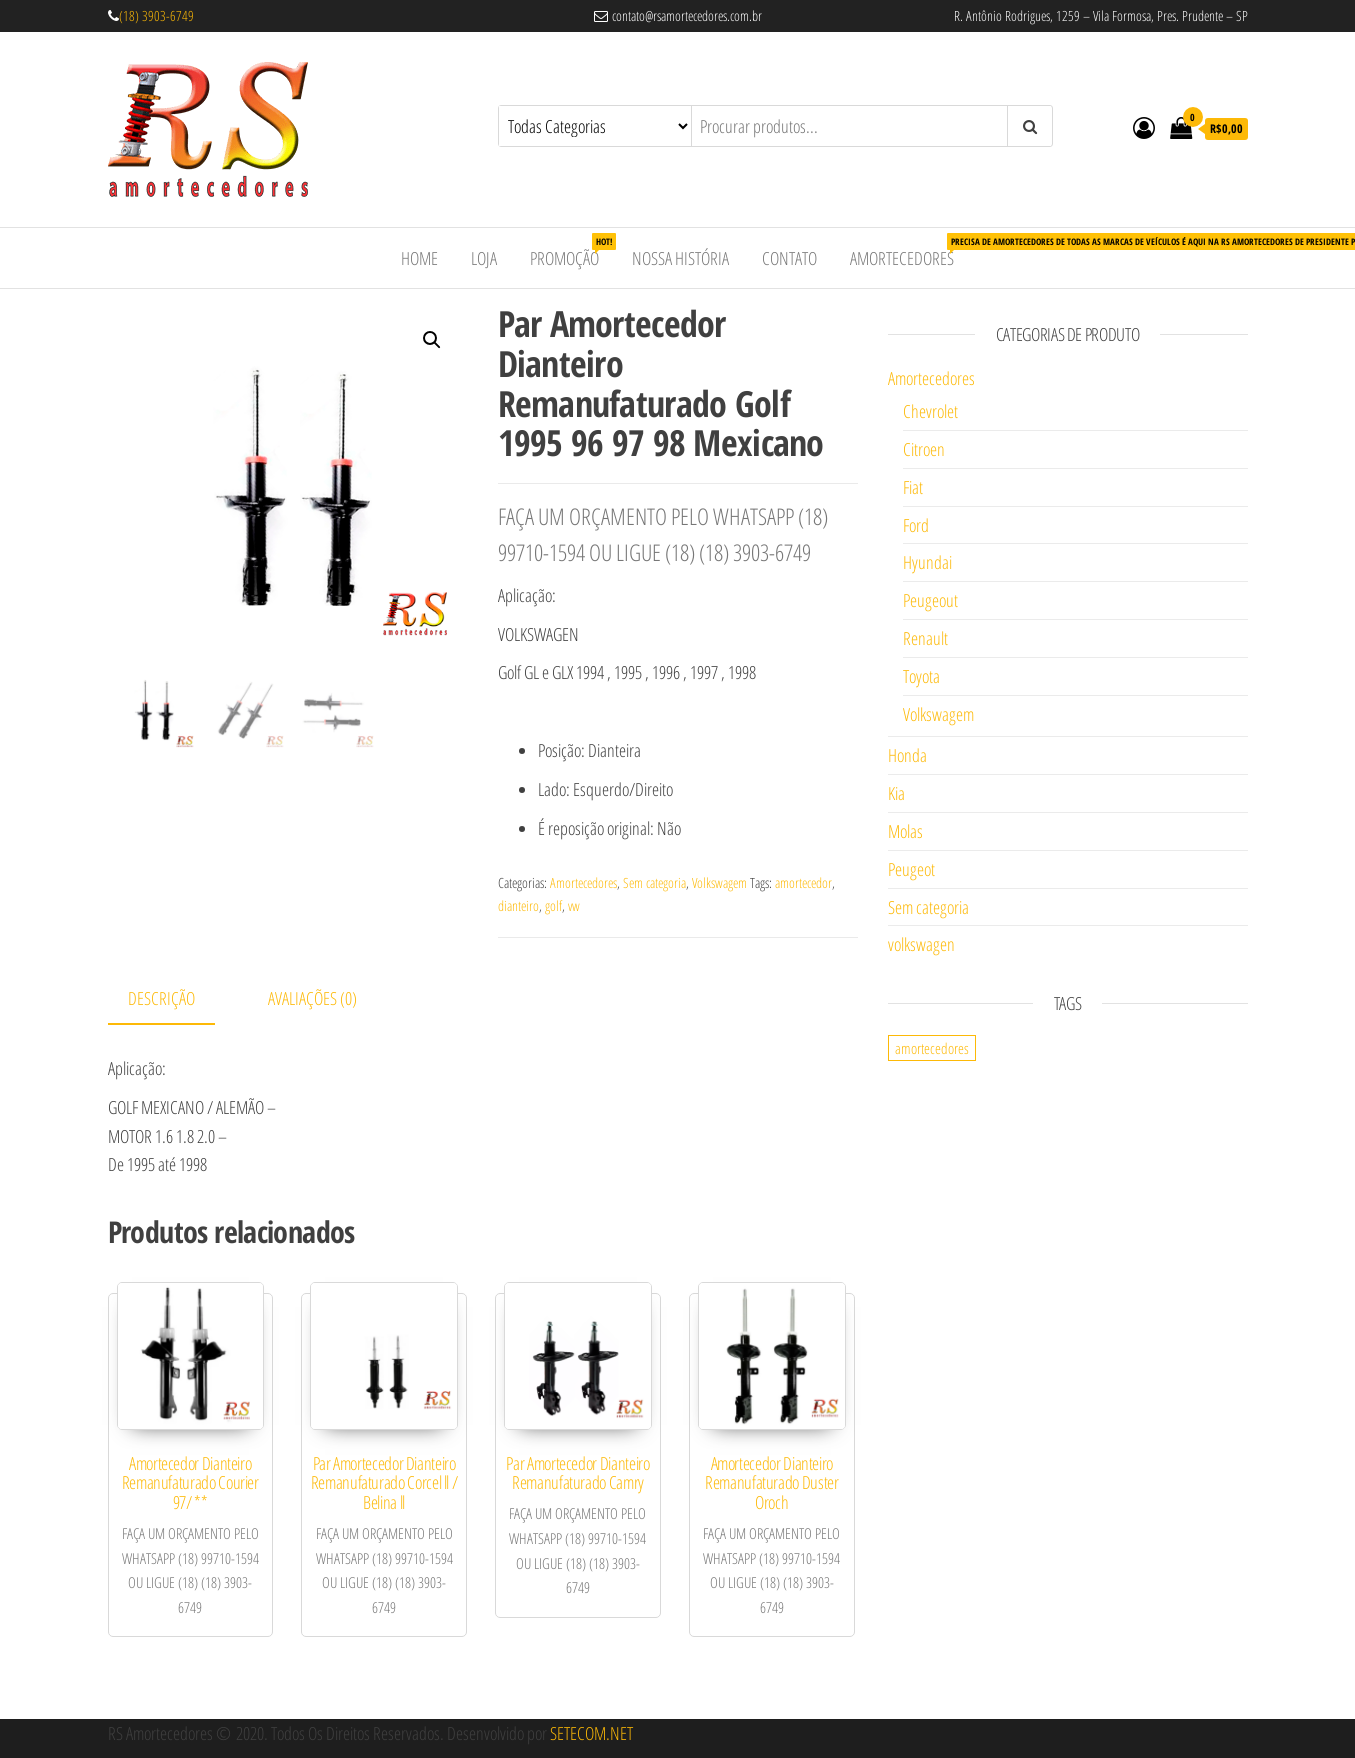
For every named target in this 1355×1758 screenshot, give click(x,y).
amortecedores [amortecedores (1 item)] (932, 1048)
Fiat (913, 487)
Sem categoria (654, 882)
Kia (896, 793)
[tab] (176, 999)
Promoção (572, 251)
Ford (916, 525)
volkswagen (921, 944)
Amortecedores (909, 251)
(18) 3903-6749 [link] (156, 15)
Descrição (161, 998)
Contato (789, 258)
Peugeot (911, 869)
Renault (925, 638)
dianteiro (518, 905)
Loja (484, 258)
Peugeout (930, 600)
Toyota (921, 676)
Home (419, 258)
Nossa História (680, 258)
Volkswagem (719, 882)
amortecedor (803, 882)
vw (574, 905)
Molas (905, 831)
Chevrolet (930, 411)
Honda (907, 755)
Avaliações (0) (312, 998)
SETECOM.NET (591, 1733)
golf (553, 905)
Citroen (924, 449)
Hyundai (927, 562)
